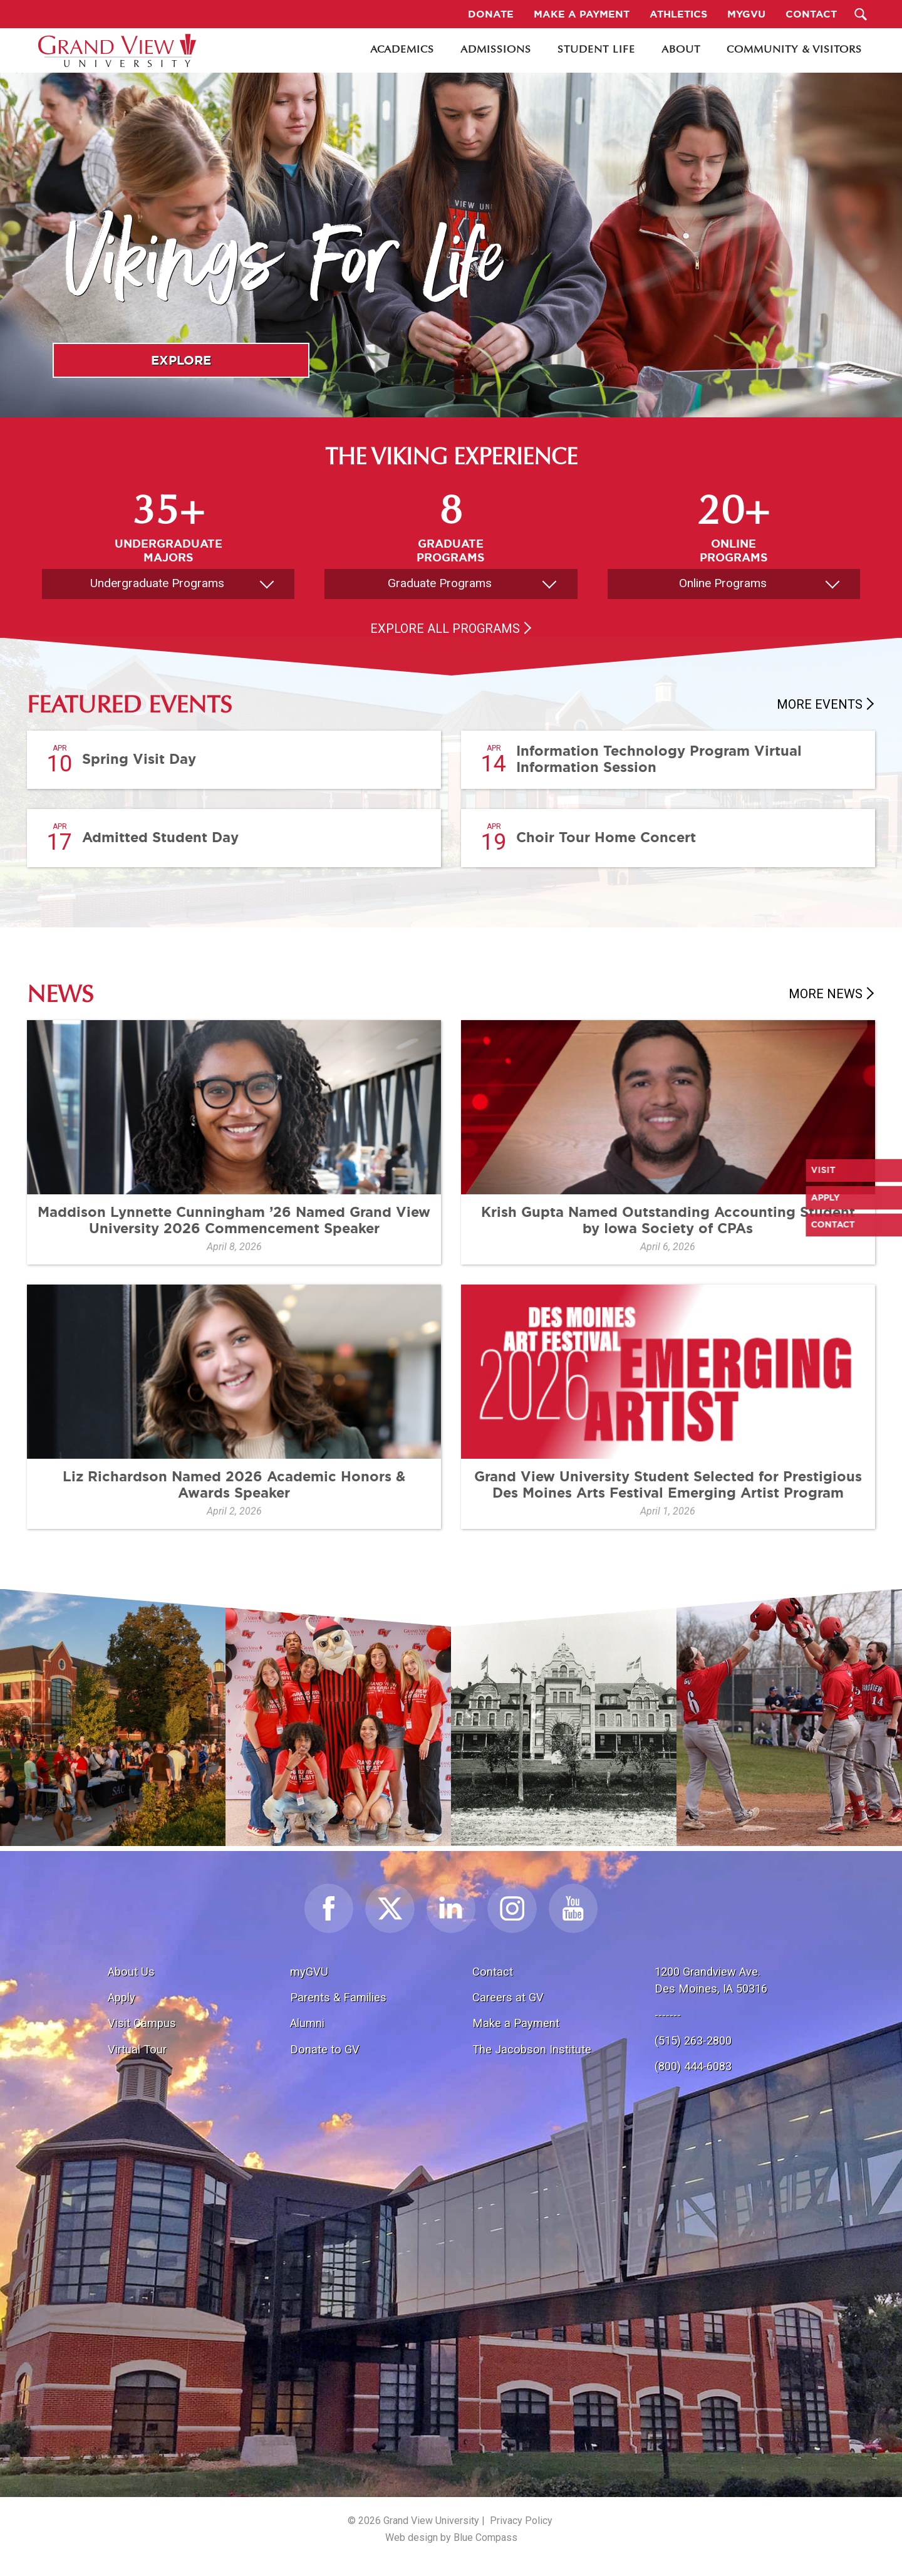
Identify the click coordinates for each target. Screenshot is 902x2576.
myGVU (309, 1971)
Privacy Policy (521, 2520)
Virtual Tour (137, 2049)
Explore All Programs (445, 628)
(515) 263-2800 (693, 2040)
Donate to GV (325, 2049)
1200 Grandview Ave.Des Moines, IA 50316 (711, 1980)
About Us (131, 1971)
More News (826, 993)
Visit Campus (142, 2023)
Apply (121, 1997)
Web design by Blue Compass (451, 2537)
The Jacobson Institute (531, 2049)
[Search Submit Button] (861, 14)
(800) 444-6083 (693, 2066)
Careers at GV (508, 1997)
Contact (492, 1971)
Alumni (307, 2023)
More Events (820, 704)
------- (668, 2014)
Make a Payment (515, 2023)
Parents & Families (338, 1997)
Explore (181, 360)
